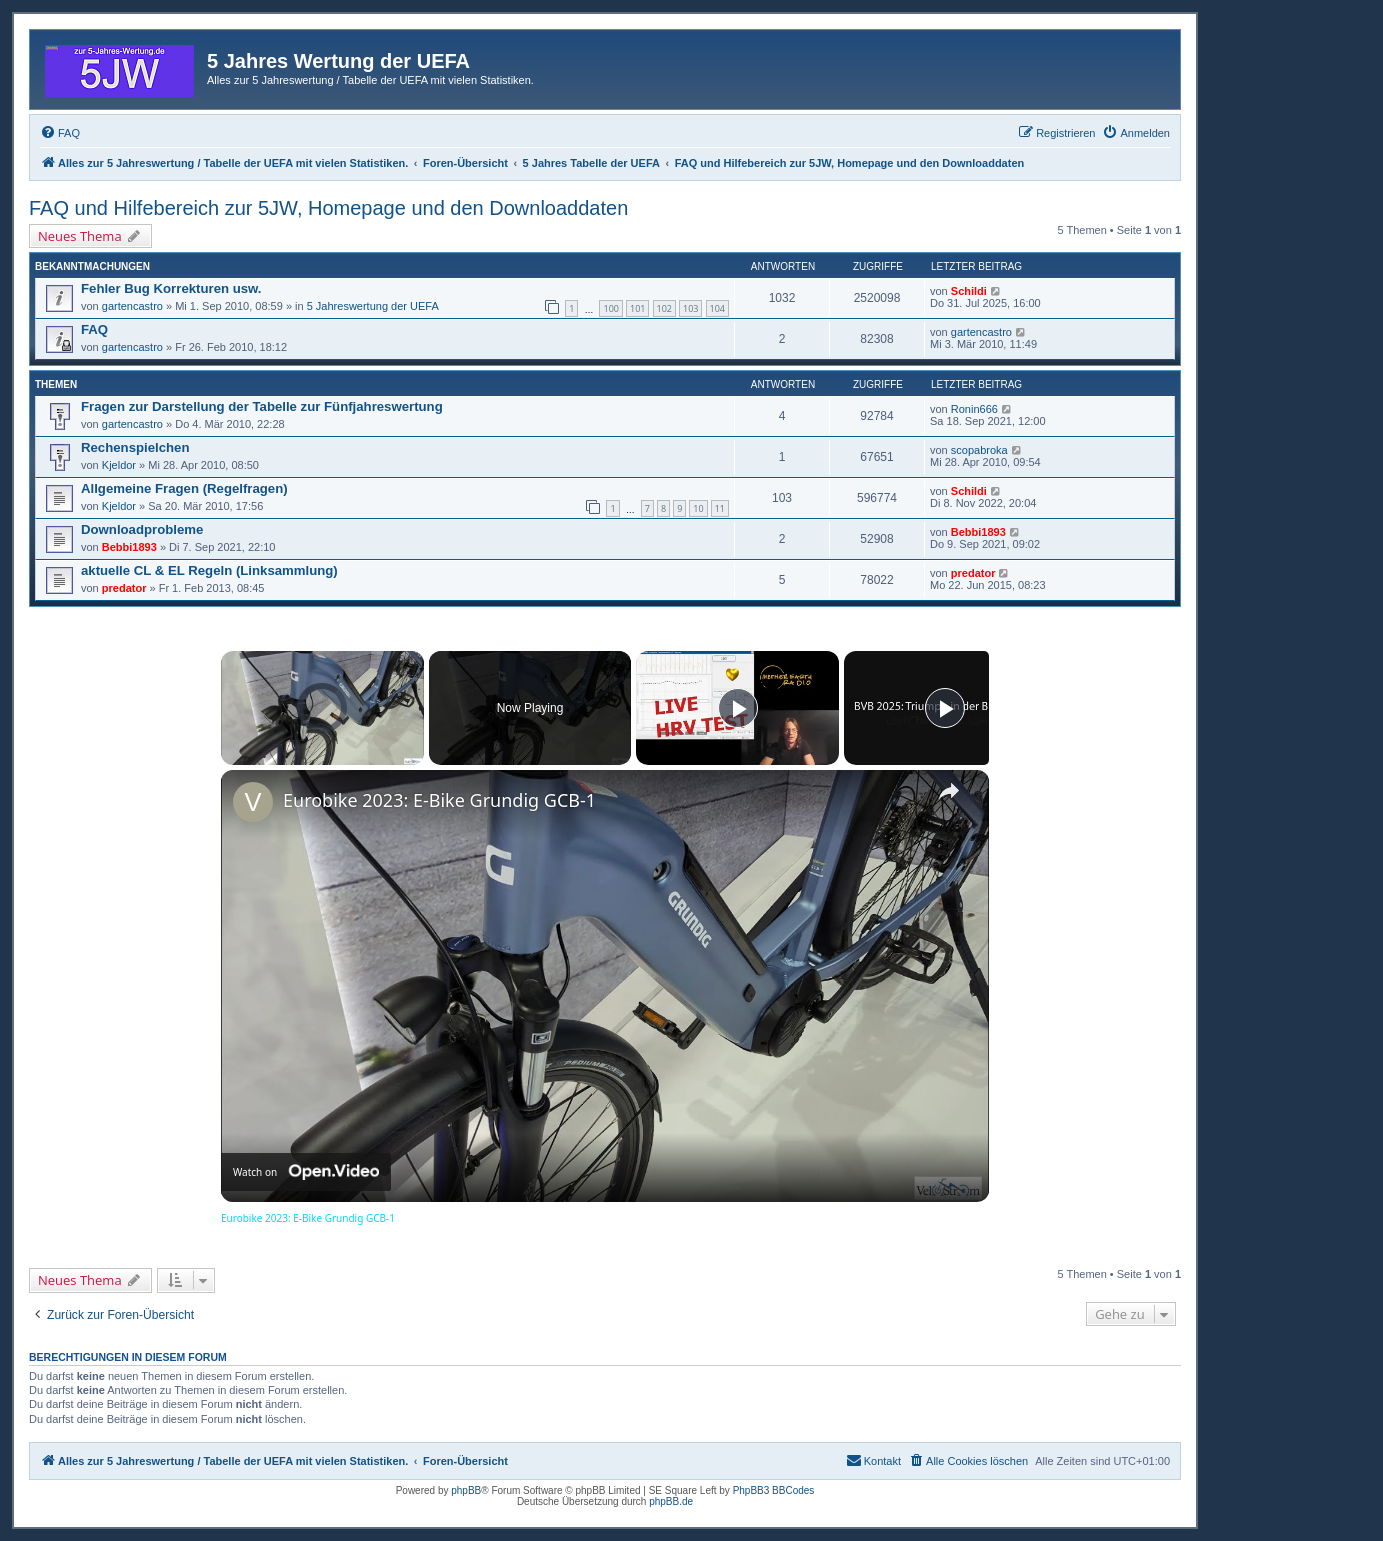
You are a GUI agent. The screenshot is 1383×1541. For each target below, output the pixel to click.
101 (637, 308)
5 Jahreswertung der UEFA (373, 306)
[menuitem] (60, 133)
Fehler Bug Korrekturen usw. (171, 288)
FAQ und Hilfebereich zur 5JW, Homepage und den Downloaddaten (328, 208)
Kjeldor (119, 465)
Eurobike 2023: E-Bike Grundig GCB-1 (439, 800)
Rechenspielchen (135, 447)
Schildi (969, 291)
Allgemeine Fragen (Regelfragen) (184, 488)
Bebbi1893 (129, 547)
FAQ (94, 329)
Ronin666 (974, 409)
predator (124, 588)
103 (690, 308)
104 (717, 308)
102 (664, 308)
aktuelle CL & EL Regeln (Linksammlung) (209, 570)
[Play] (738, 708)
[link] (253, 802)
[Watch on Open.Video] (306, 1172)
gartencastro (132, 306)
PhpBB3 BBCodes (774, 1490)
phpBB (466, 1490)
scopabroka (979, 450)
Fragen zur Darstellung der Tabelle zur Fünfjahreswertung (262, 406)
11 (720, 508)
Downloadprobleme (142, 529)
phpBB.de (671, 1501)
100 (610, 308)
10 (698, 508)
